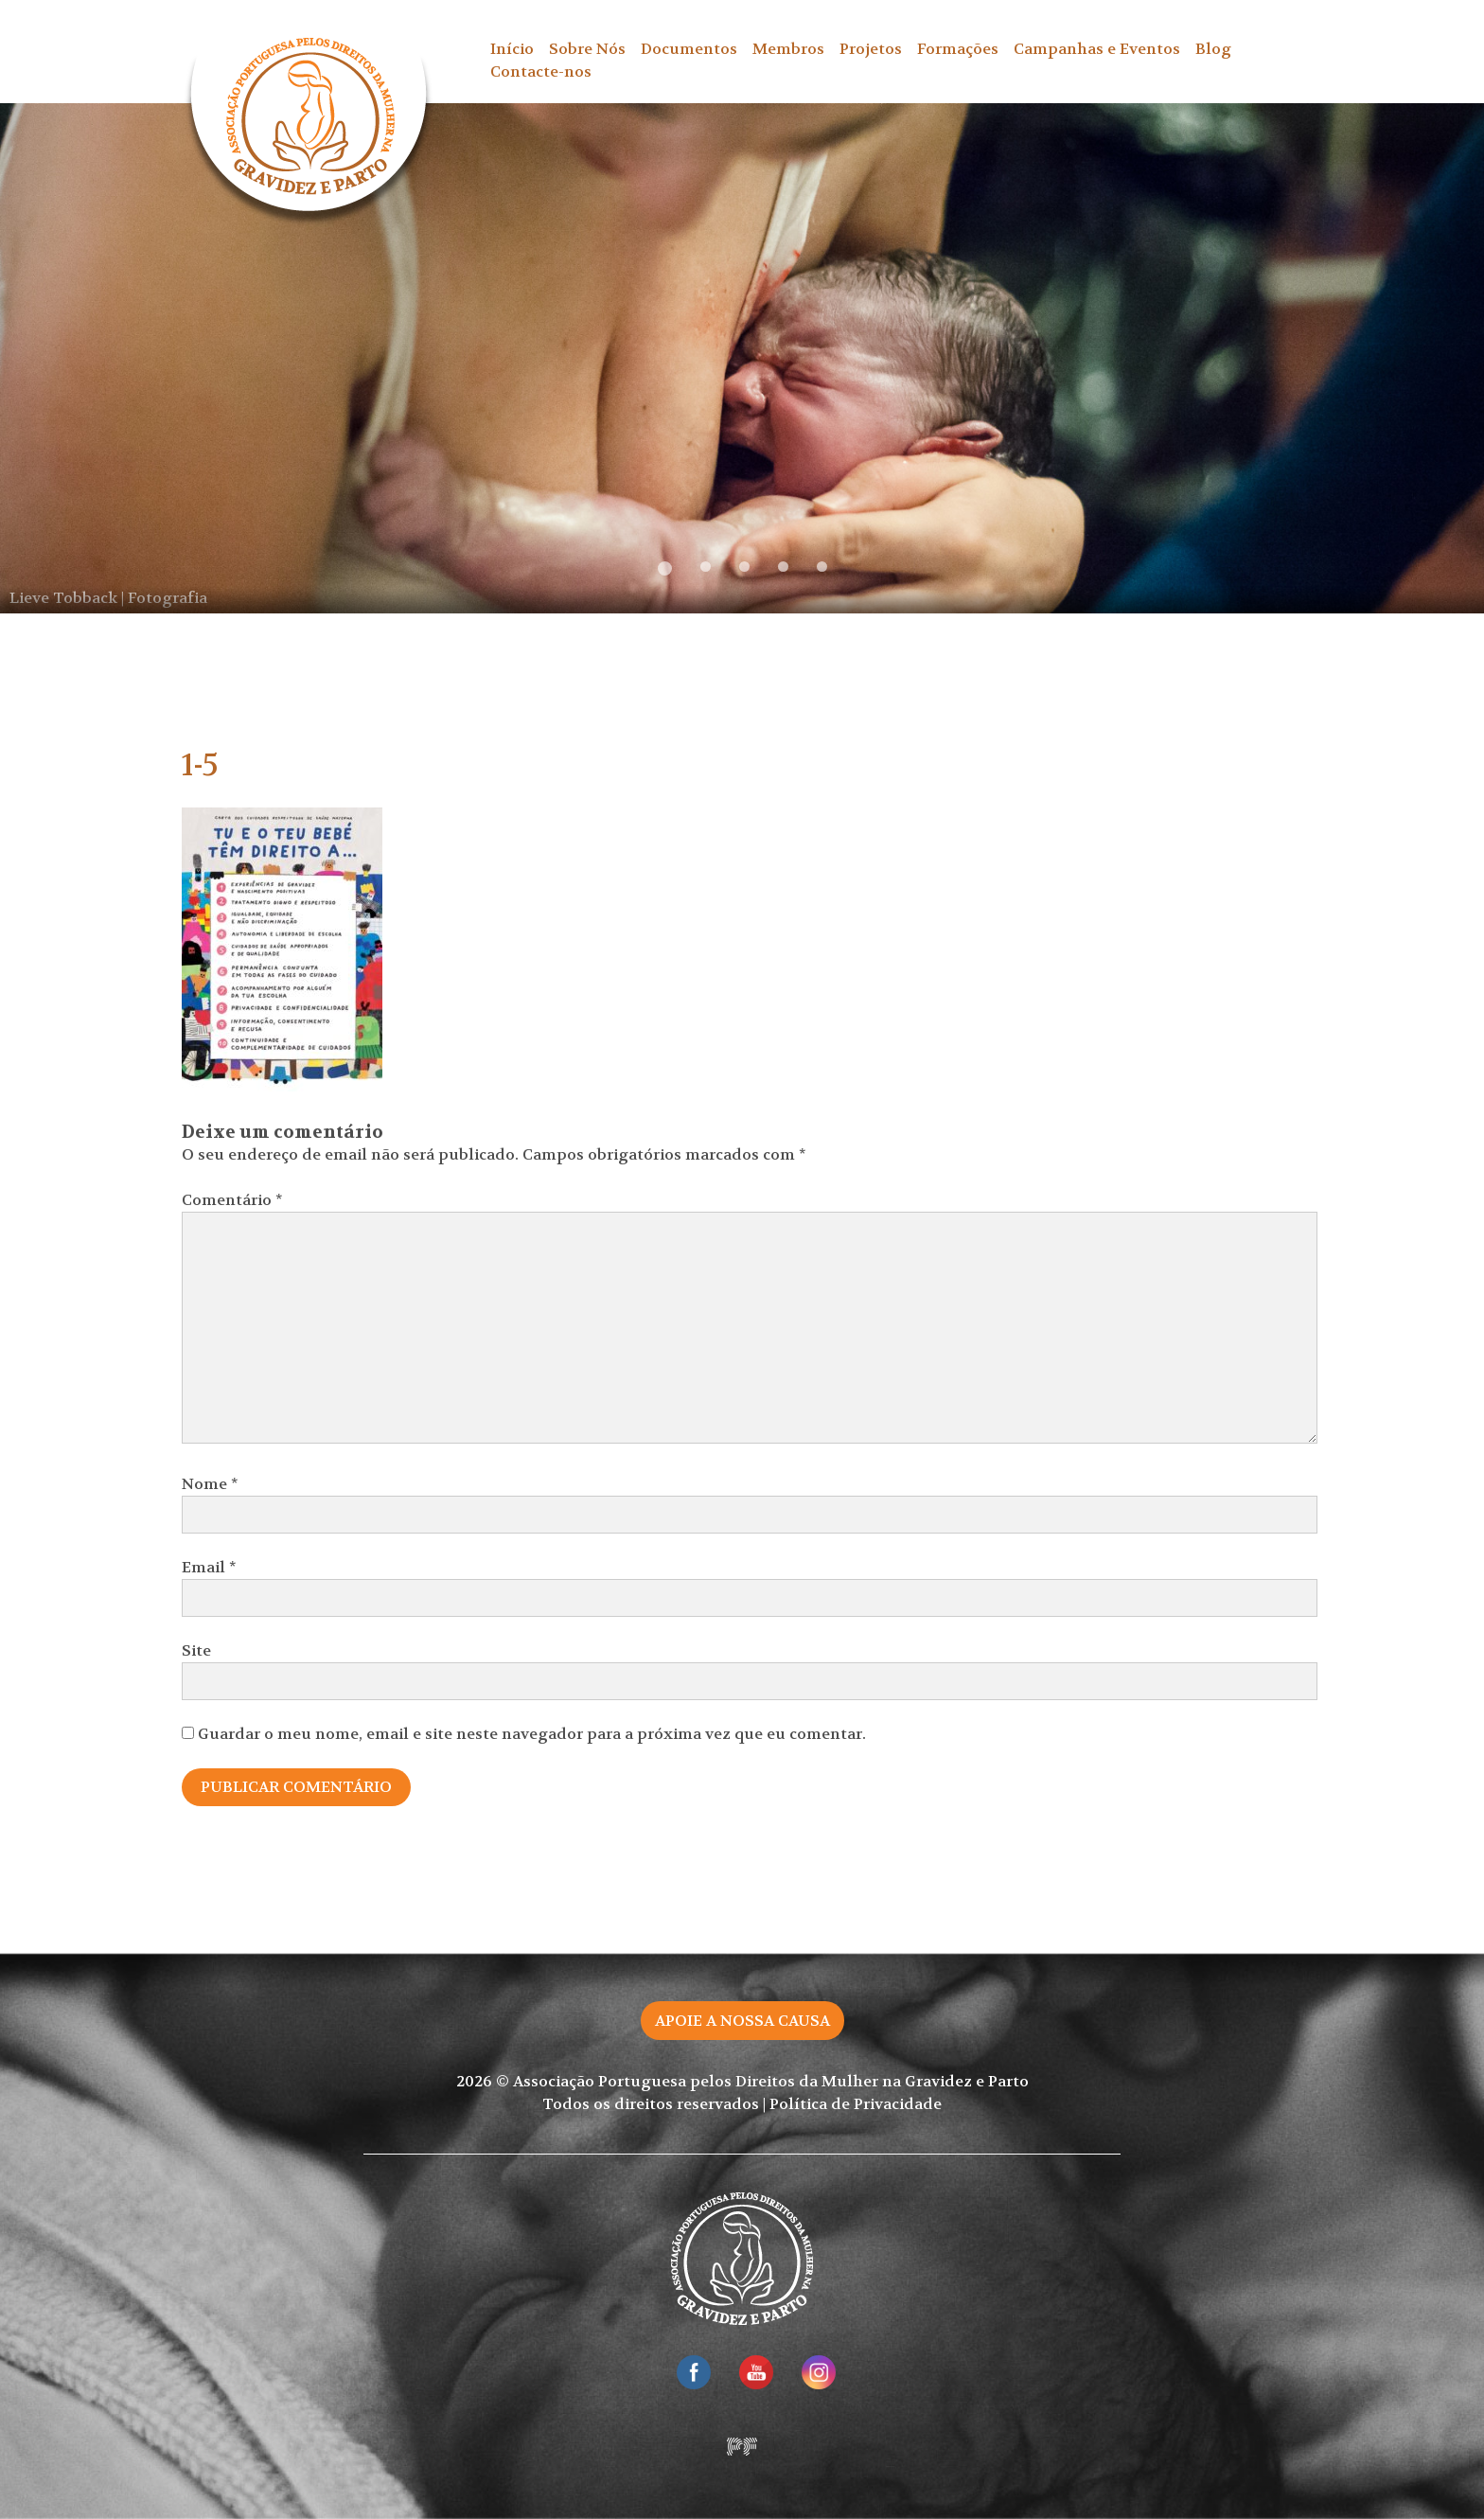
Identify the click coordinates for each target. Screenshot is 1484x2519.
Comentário (232, 1200)
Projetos (870, 49)
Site (196, 1650)
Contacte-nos (541, 71)
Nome (210, 1484)
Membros (788, 49)
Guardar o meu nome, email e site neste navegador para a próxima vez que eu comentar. (532, 1734)
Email (209, 1567)
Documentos (689, 49)
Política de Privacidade (855, 2104)
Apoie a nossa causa (742, 2021)
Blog (1213, 49)
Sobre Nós (587, 49)
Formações (957, 49)
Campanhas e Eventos (1097, 49)
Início (512, 49)
